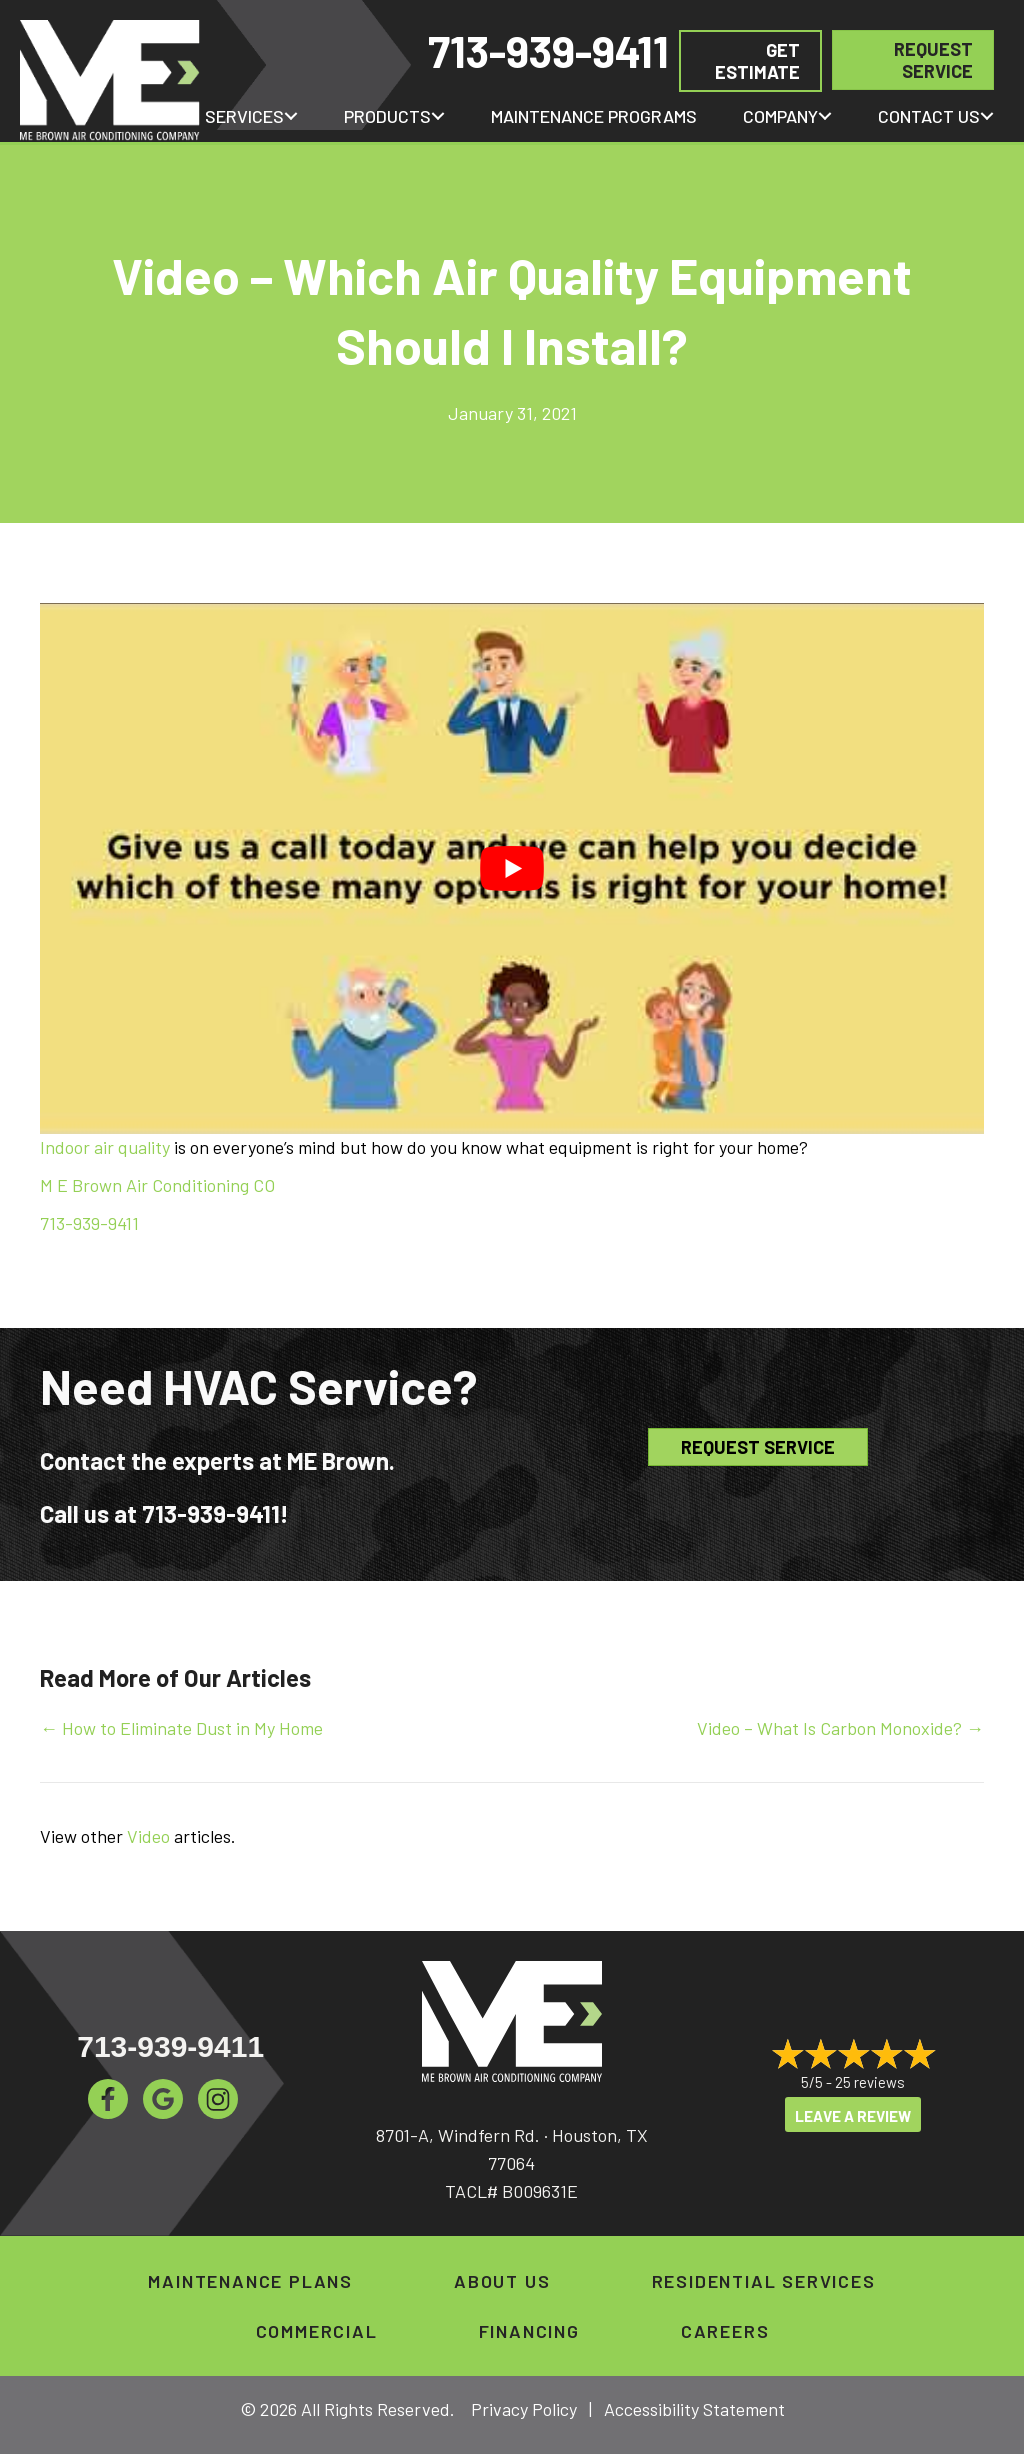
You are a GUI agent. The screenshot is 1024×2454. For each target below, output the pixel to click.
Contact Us (929, 116)
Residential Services (764, 2281)
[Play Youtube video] (512, 868)
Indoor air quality (105, 1147)
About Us (502, 2281)
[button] (291, 116)
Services (244, 116)
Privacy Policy (524, 2409)
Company (780, 116)
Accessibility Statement (694, 2409)
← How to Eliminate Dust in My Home (181, 1728)
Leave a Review (853, 2116)
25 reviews (870, 2082)
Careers (725, 2331)
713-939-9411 (548, 50)
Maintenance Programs (594, 116)
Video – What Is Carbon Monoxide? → (840, 1728)
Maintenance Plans (250, 2281)
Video (148, 1836)
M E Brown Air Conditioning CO (157, 1185)
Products (387, 116)
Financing (529, 2331)
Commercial (317, 2331)
